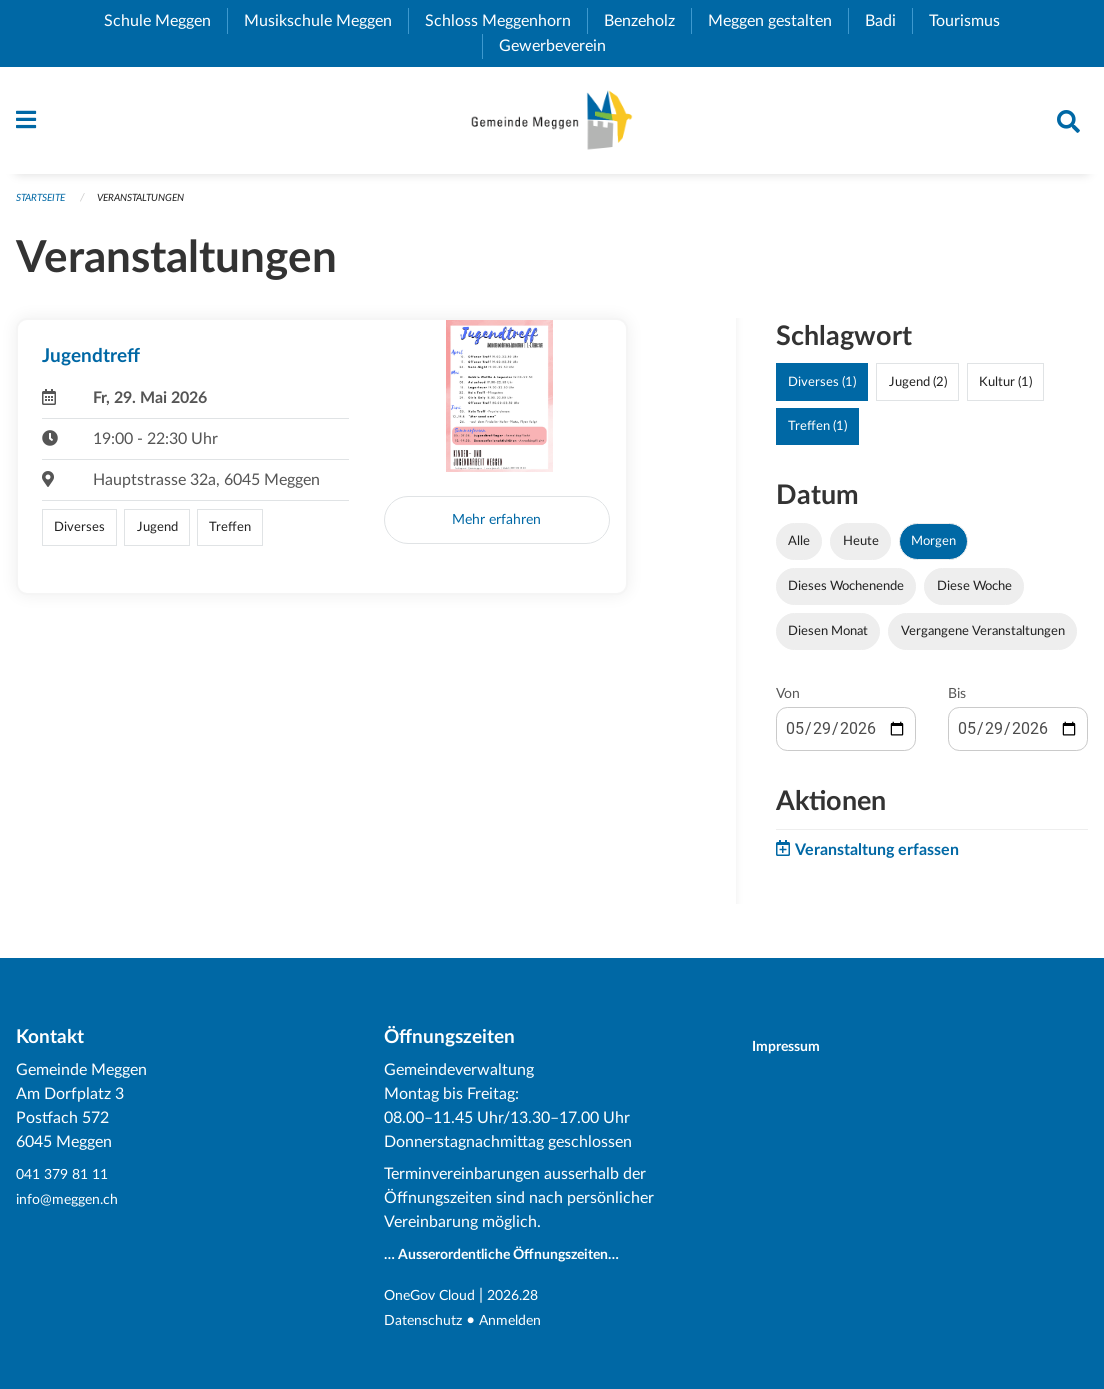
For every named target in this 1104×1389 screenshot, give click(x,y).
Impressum (798, 1048)
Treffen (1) (817, 435)
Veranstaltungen (154, 206)
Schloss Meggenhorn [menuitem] (506, 21)
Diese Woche (974, 595)
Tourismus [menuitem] (972, 21)
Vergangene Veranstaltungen (983, 641)
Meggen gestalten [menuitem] (778, 21)
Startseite (44, 206)
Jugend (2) (918, 391)
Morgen (933, 550)
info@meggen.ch (74, 1201)
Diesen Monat (828, 641)
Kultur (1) (1005, 391)
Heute (861, 550)
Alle (799, 550)
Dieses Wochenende (846, 595)
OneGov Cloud (436, 1297)
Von (788, 704)
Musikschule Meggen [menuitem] (326, 21)
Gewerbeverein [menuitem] (560, 46)
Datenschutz (428, 1321)
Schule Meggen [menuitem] (165, 21)
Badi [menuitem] (888, 21)
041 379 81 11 (67, 1177)
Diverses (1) (822, 391)
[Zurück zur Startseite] (551, 125)
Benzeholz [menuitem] (647, 21)
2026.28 (530, 1297)
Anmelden (524, 1321)
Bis (957, 704)
